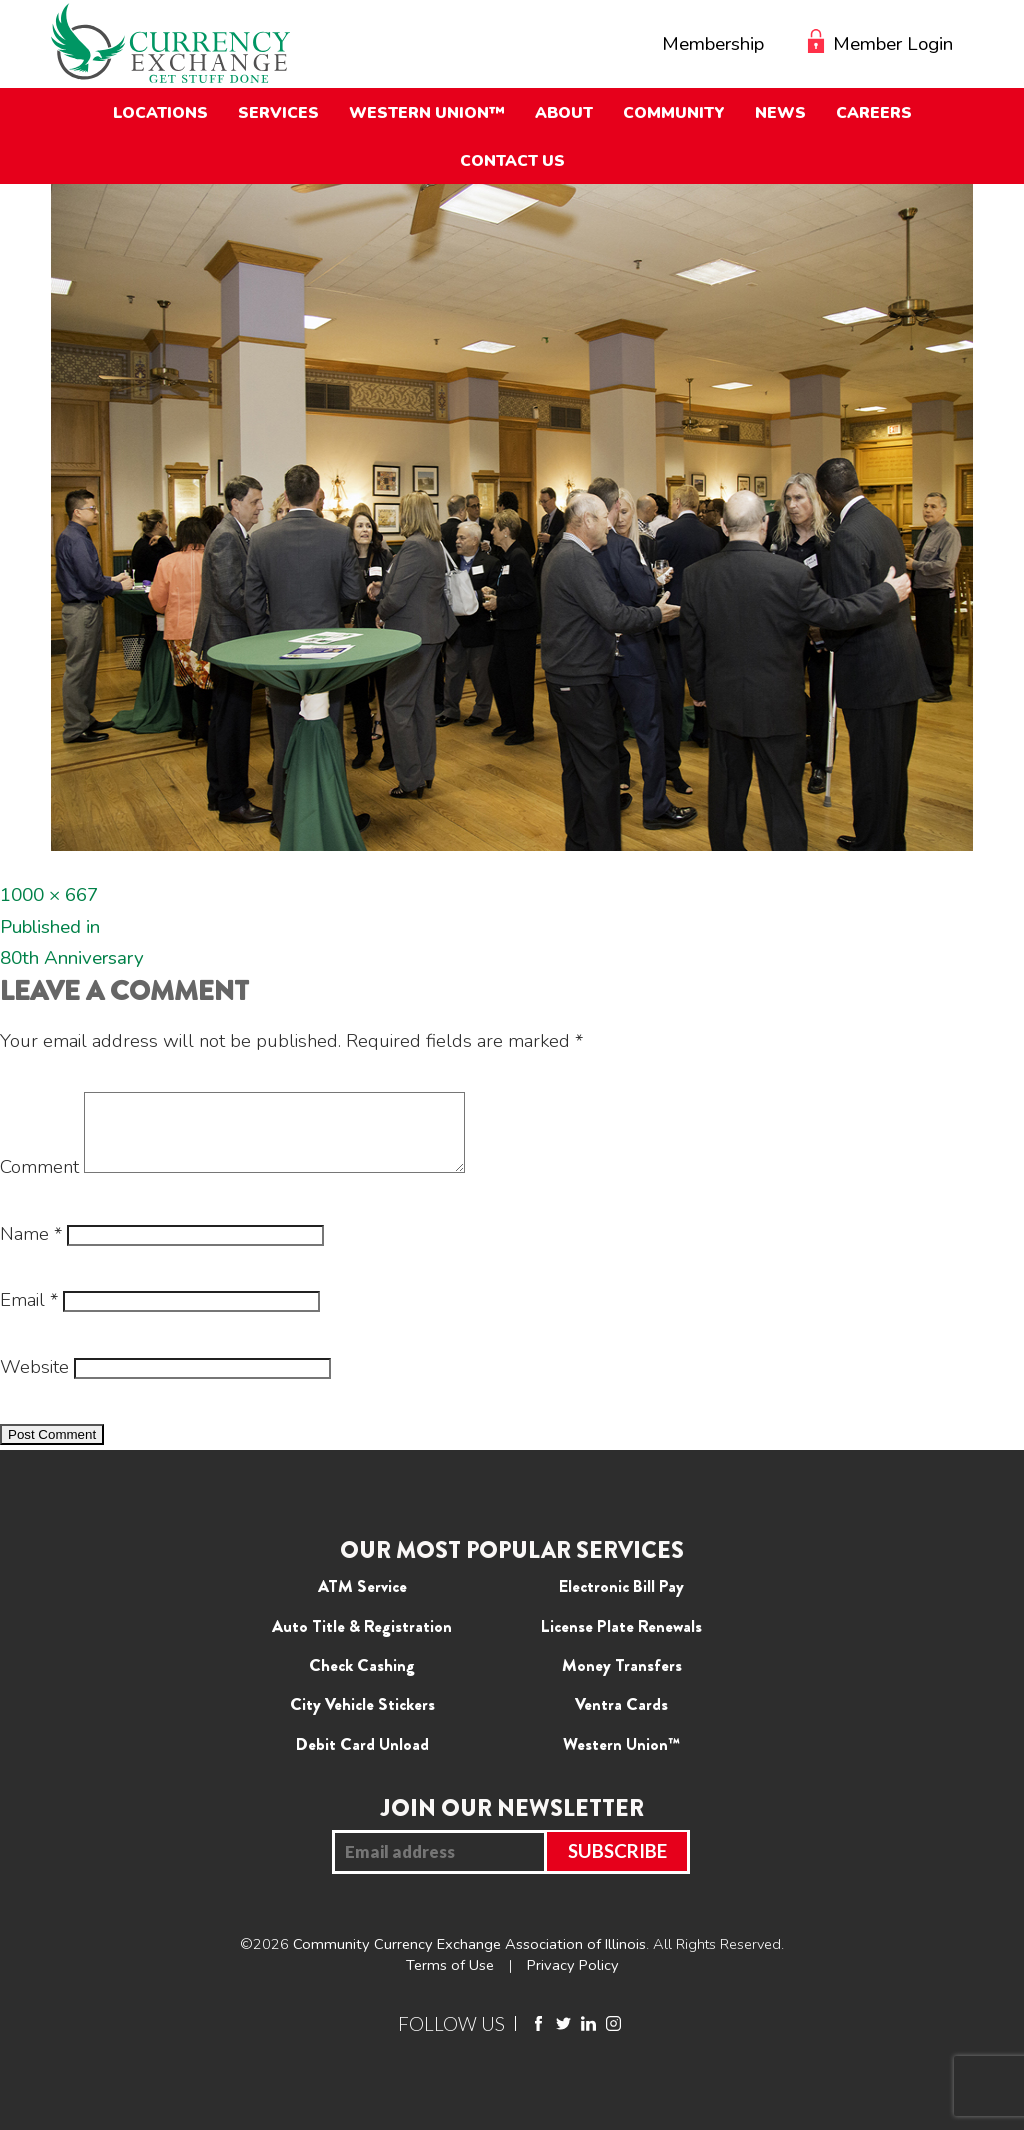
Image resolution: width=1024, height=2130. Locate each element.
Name (31, 1249)
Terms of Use (450, 1980)
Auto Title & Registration (362, 1641)
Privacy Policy (573, 1980)
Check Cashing (362, 1680)
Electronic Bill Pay (621, 1601)
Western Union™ (621, 1759)
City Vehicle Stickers (362, 1719)
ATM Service (362, 1601)
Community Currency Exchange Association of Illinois (469, 1959)
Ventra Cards (621, 1719)
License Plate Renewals (621, 1641)
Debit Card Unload (362, 1759)
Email (29, 1315)
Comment (39, 1182)
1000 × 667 (49, 895)
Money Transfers (622, 1680)
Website (34, 1382)
